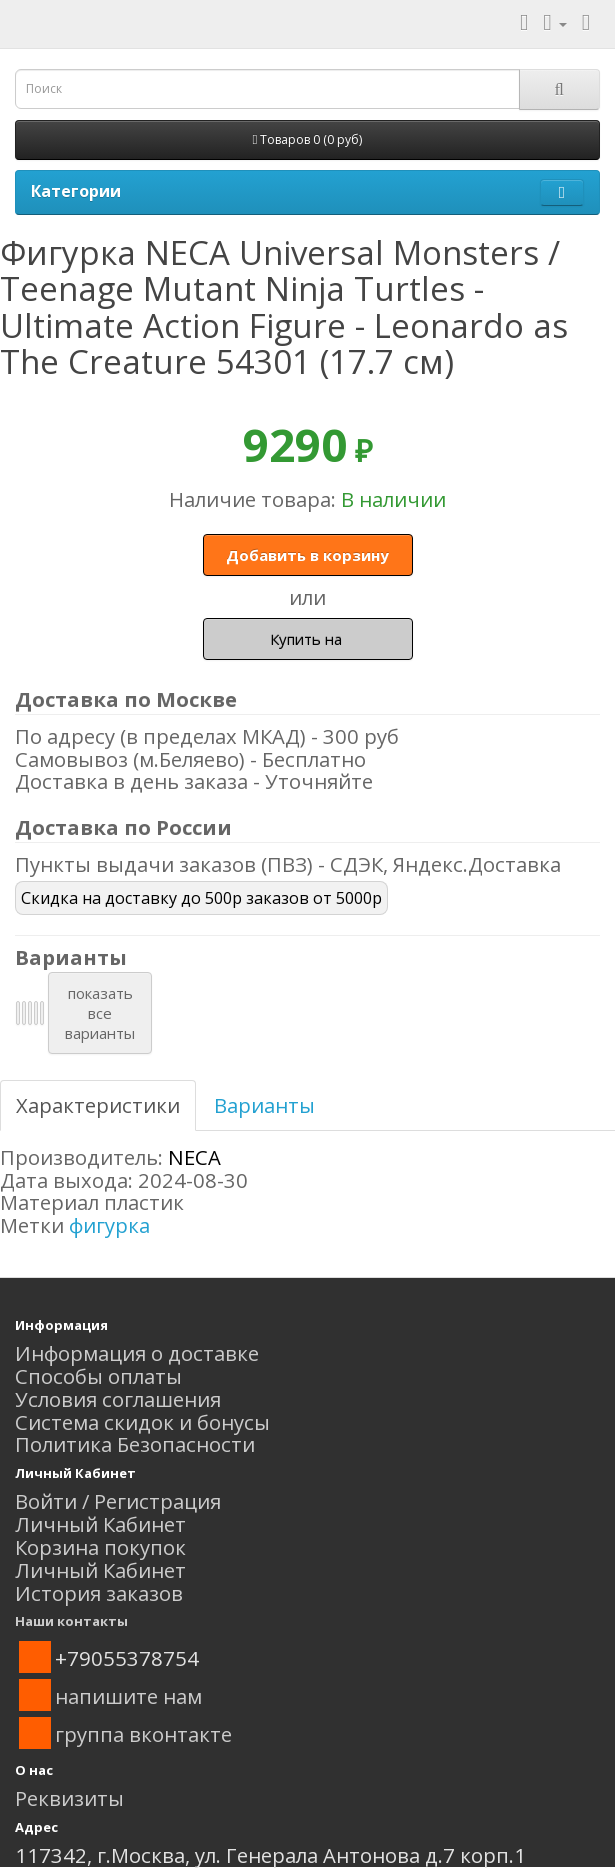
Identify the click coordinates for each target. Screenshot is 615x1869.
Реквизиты (69, 1798)
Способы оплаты (98, 1376)
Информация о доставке (137, 1353)
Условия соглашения (118, 1399)
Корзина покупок (100, 1547)
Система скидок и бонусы (142, 1422)
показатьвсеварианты (100, 1013)
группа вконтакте (143, 1734)
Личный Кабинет (100, 1524)
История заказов (99, 1593)
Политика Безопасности (135, 1444)
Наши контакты (71, 1621)
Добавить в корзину (307, 555)
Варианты (264, 1105)
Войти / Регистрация (118, 1501)
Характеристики (98, 1105)
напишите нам (128, 1696)
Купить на (308, 639)
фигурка (109, 1225)
